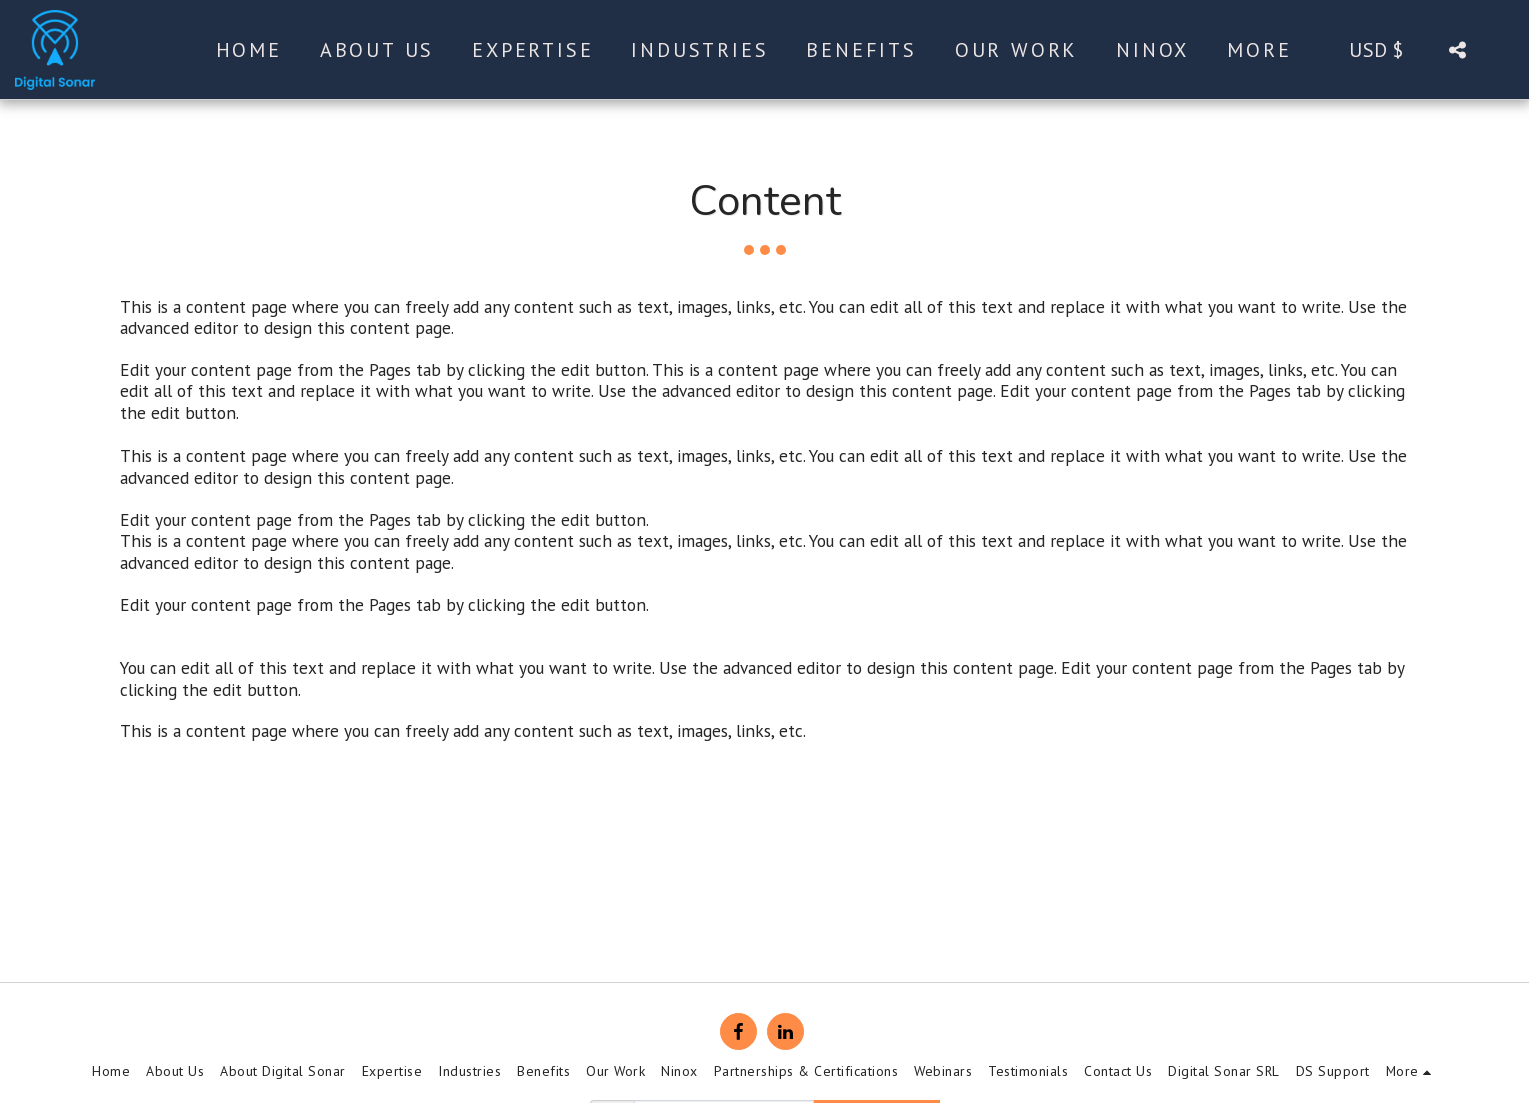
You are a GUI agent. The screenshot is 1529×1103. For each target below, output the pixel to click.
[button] (1457, 49)
